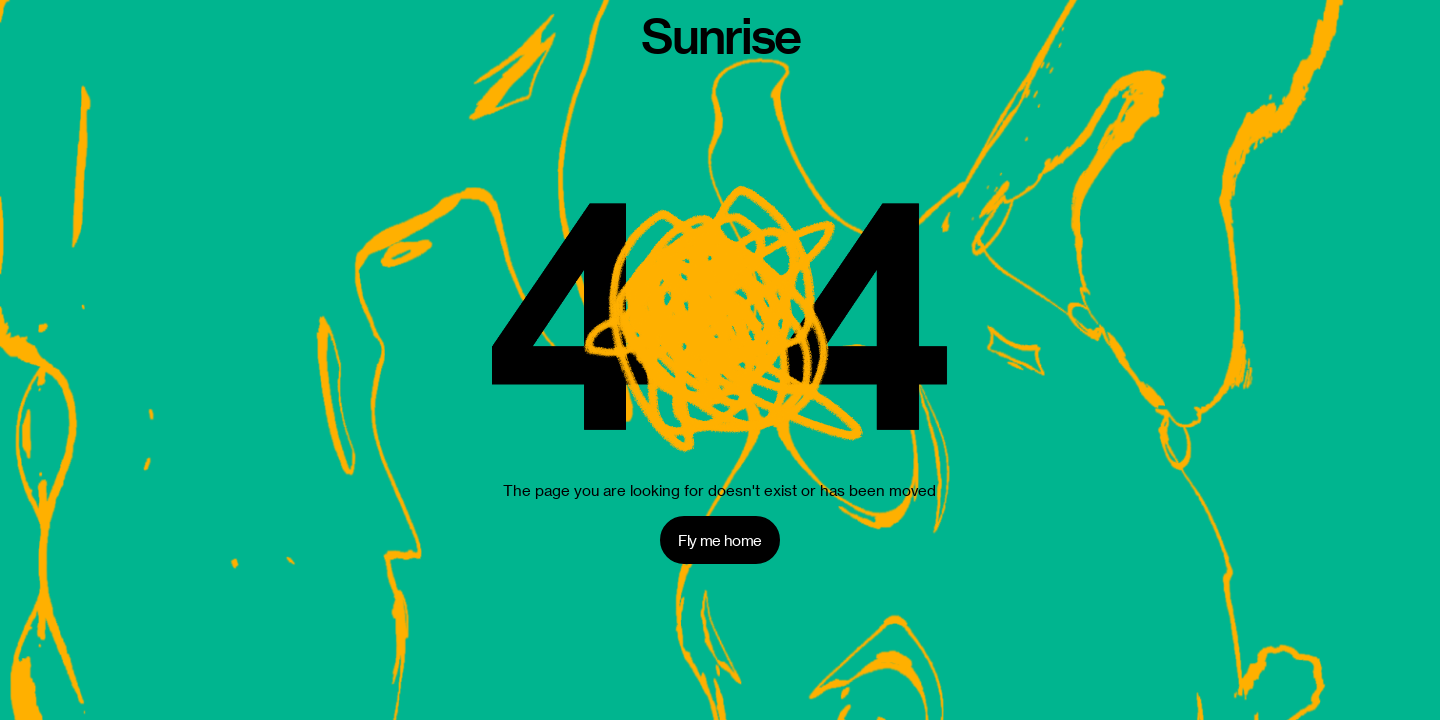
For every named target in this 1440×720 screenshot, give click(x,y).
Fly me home (719, 540)
